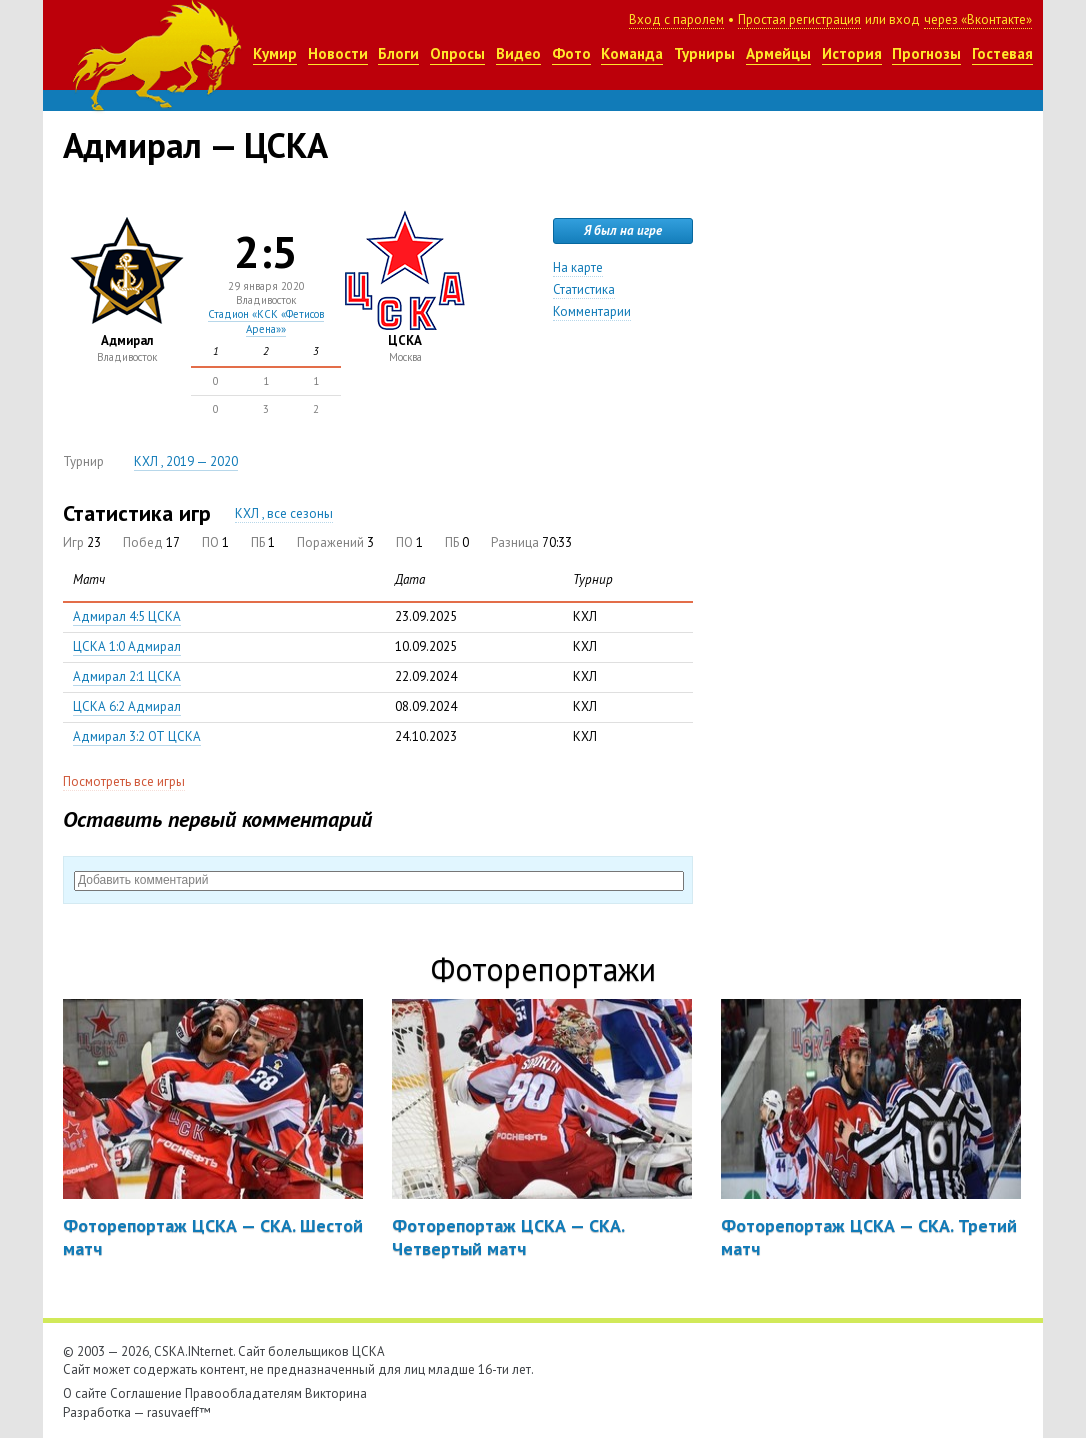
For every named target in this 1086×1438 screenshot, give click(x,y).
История (852, 53)
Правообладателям (243, 1393)
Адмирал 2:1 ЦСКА (127, 676)
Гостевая (1002, 53)
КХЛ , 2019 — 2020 (186, 461)
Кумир (275, 53)
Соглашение (146, 1393)
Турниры (704, 53)
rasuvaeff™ (179, 1412)
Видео (518, 53)
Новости (338, 53)
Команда (632, 53)
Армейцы (778, 53)
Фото (571, 53)
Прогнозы (926, 53)
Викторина (336, 1393)
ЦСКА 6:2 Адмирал (127, 706)
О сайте (85, 1393)
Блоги (398, 53)
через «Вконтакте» (978, 19)
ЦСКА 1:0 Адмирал (127, 646)
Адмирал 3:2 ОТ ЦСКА (137, 736)
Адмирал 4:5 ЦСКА (127, 616)
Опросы (457, 53)
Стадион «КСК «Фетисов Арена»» (266, 321)
